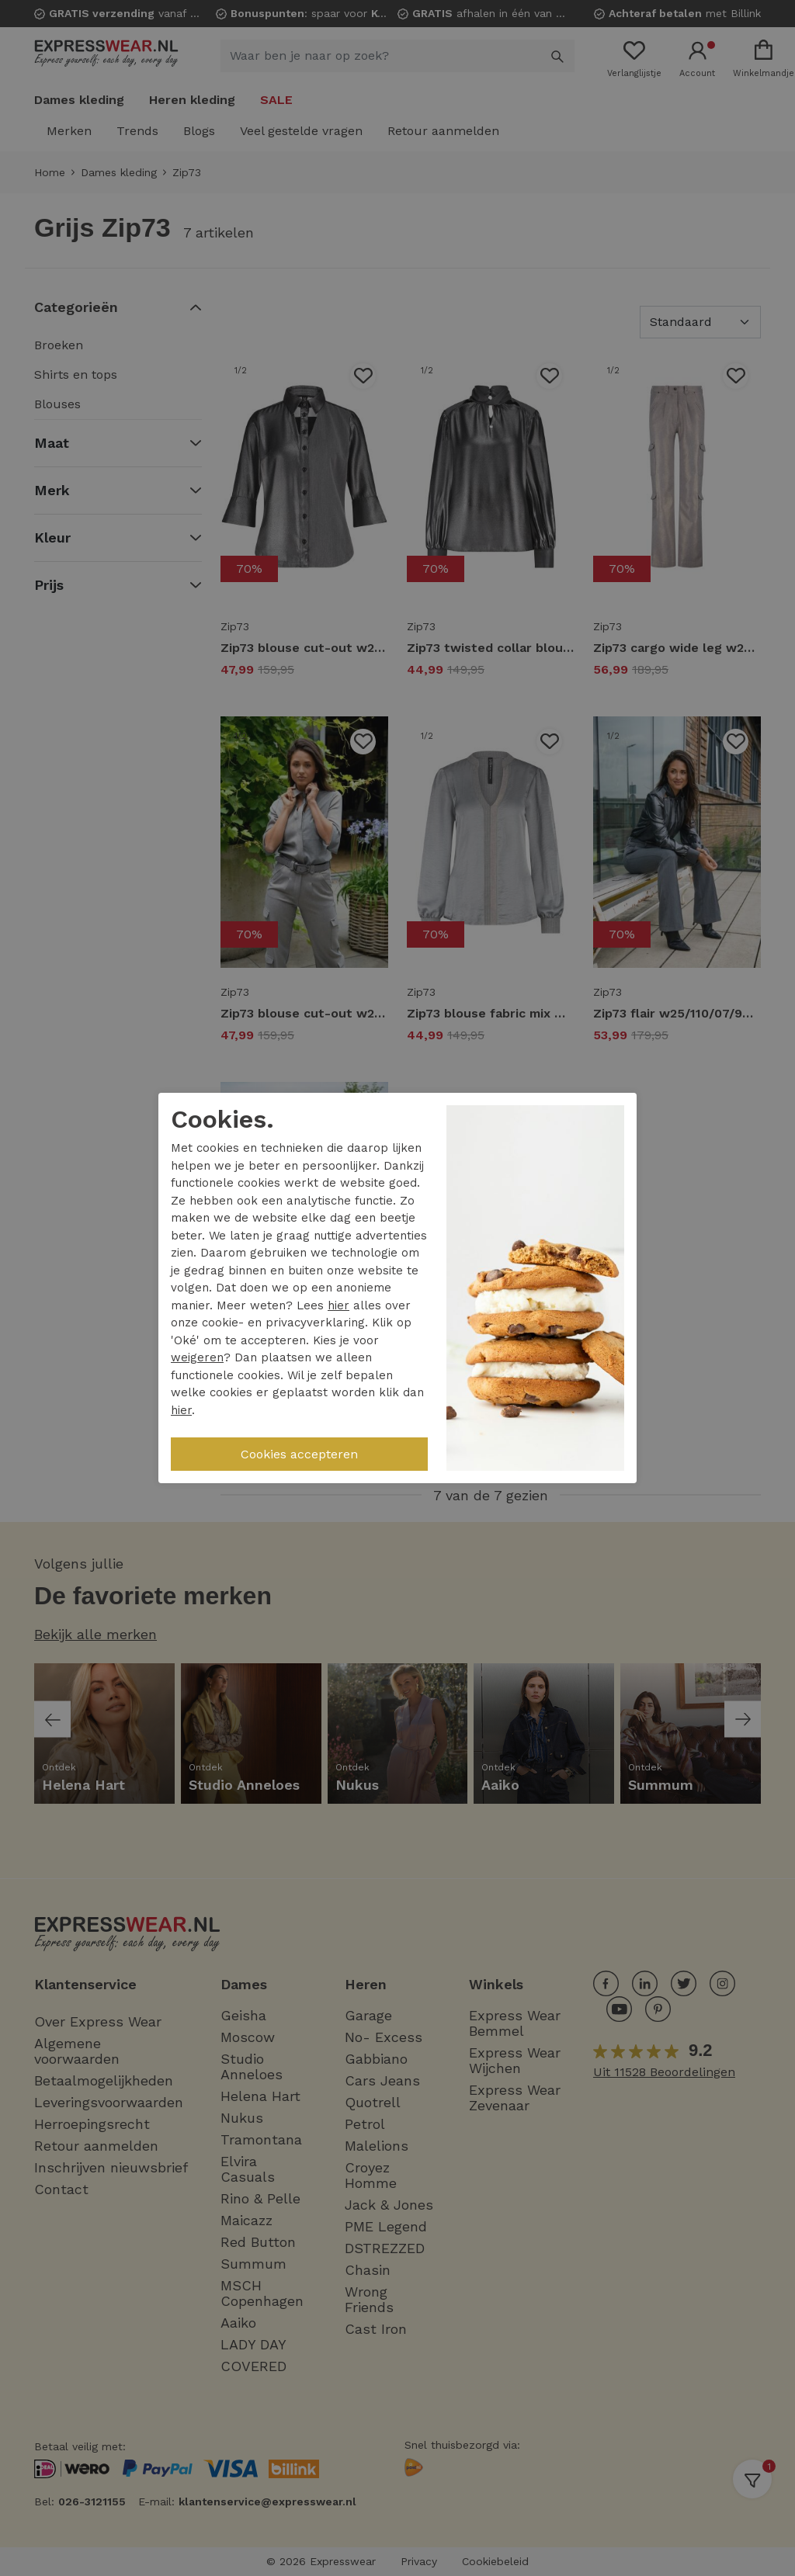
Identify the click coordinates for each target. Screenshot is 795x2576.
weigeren (197, 1357)
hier (338, 1305)
